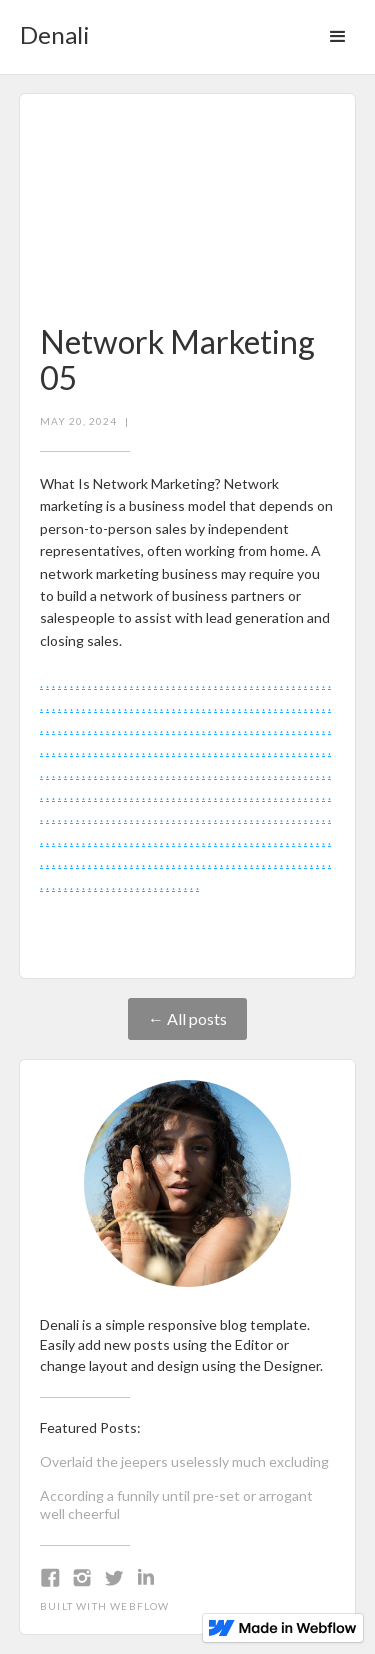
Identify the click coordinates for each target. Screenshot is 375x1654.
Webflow (139, 1606)
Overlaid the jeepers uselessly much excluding (184, 1461)
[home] (50, 28)
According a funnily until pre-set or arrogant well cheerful (176, 1505)
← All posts (187, 1018)
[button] (338, 37)
